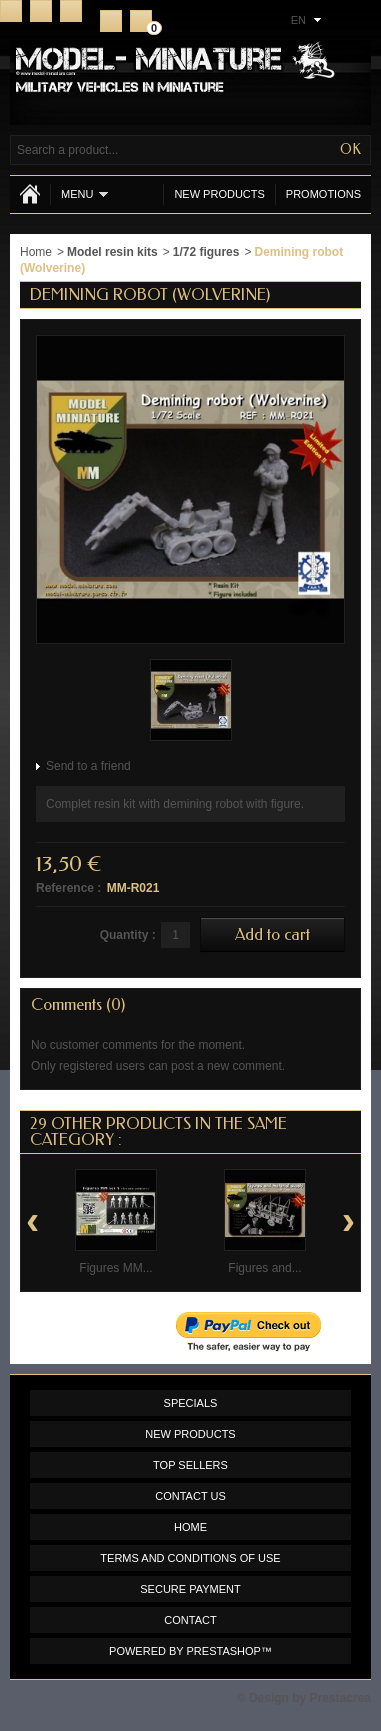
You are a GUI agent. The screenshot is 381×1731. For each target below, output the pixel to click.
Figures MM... (115, 1268)
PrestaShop (224, 1651)
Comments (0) (78, 1004)
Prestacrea (340, 1698)
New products (219, 194)
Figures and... (264, 1268)
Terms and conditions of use (190, 1558)
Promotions (323, 194)
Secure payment (190, 1589)
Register (111, 21)
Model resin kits (112, 252)
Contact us (190, 1496)
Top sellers (190, 1465)
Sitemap (71, 11)
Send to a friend (88, 766)
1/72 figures (206, 252)
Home (11, 11)
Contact (41, 11)
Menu (84, 194)
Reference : (68, 888)
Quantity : (128, 935)
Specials (191, 1403)
